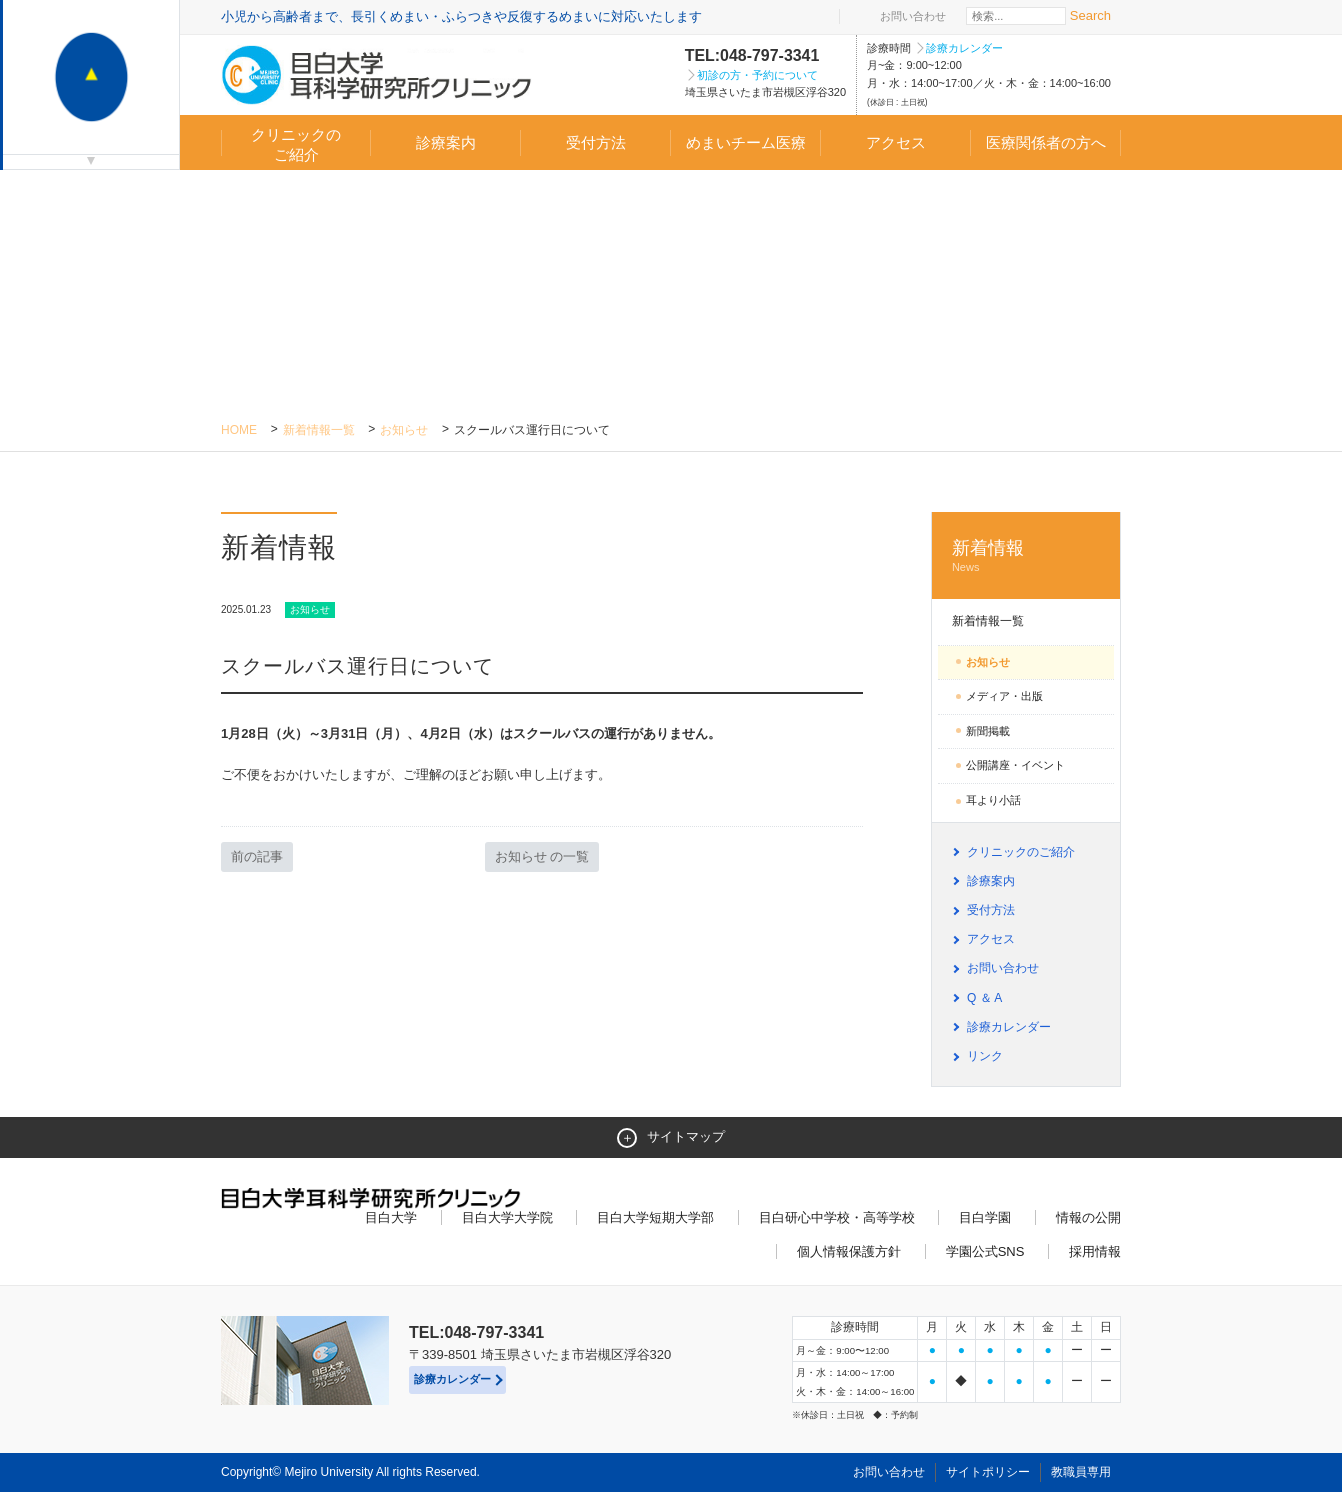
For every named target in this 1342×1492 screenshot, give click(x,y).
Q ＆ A (984, 998)
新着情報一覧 (319, 430)
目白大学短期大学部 (655, 1217)
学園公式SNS (985, 1251)
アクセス (896, 142)
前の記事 (257, 856)
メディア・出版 (1004, 696)
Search (1090, 15)
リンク (985, 1056)
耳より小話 (993, 800)
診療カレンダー (964, 48)
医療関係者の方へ (1046, 142)
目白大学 (391, 1217)
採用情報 (1095, 1251)
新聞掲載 (988, 731)
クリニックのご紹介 (296, 144)
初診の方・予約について (757, 75)
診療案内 (446, 142)
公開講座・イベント (1015, 765)
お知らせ (404, 430)
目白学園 (985, 1217)
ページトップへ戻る (1079, 1434)
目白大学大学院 (507, 1217)
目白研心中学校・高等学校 (837, 1217)
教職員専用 (1081, 1472)
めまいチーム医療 (746, 142)
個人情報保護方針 (849, 1251)
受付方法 (596, 142)
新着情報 (1026, 556)
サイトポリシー (988, 1472)
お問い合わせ (913, 16)
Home (239, 430)
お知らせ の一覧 (542, 856)
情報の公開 (1088, 1217)
